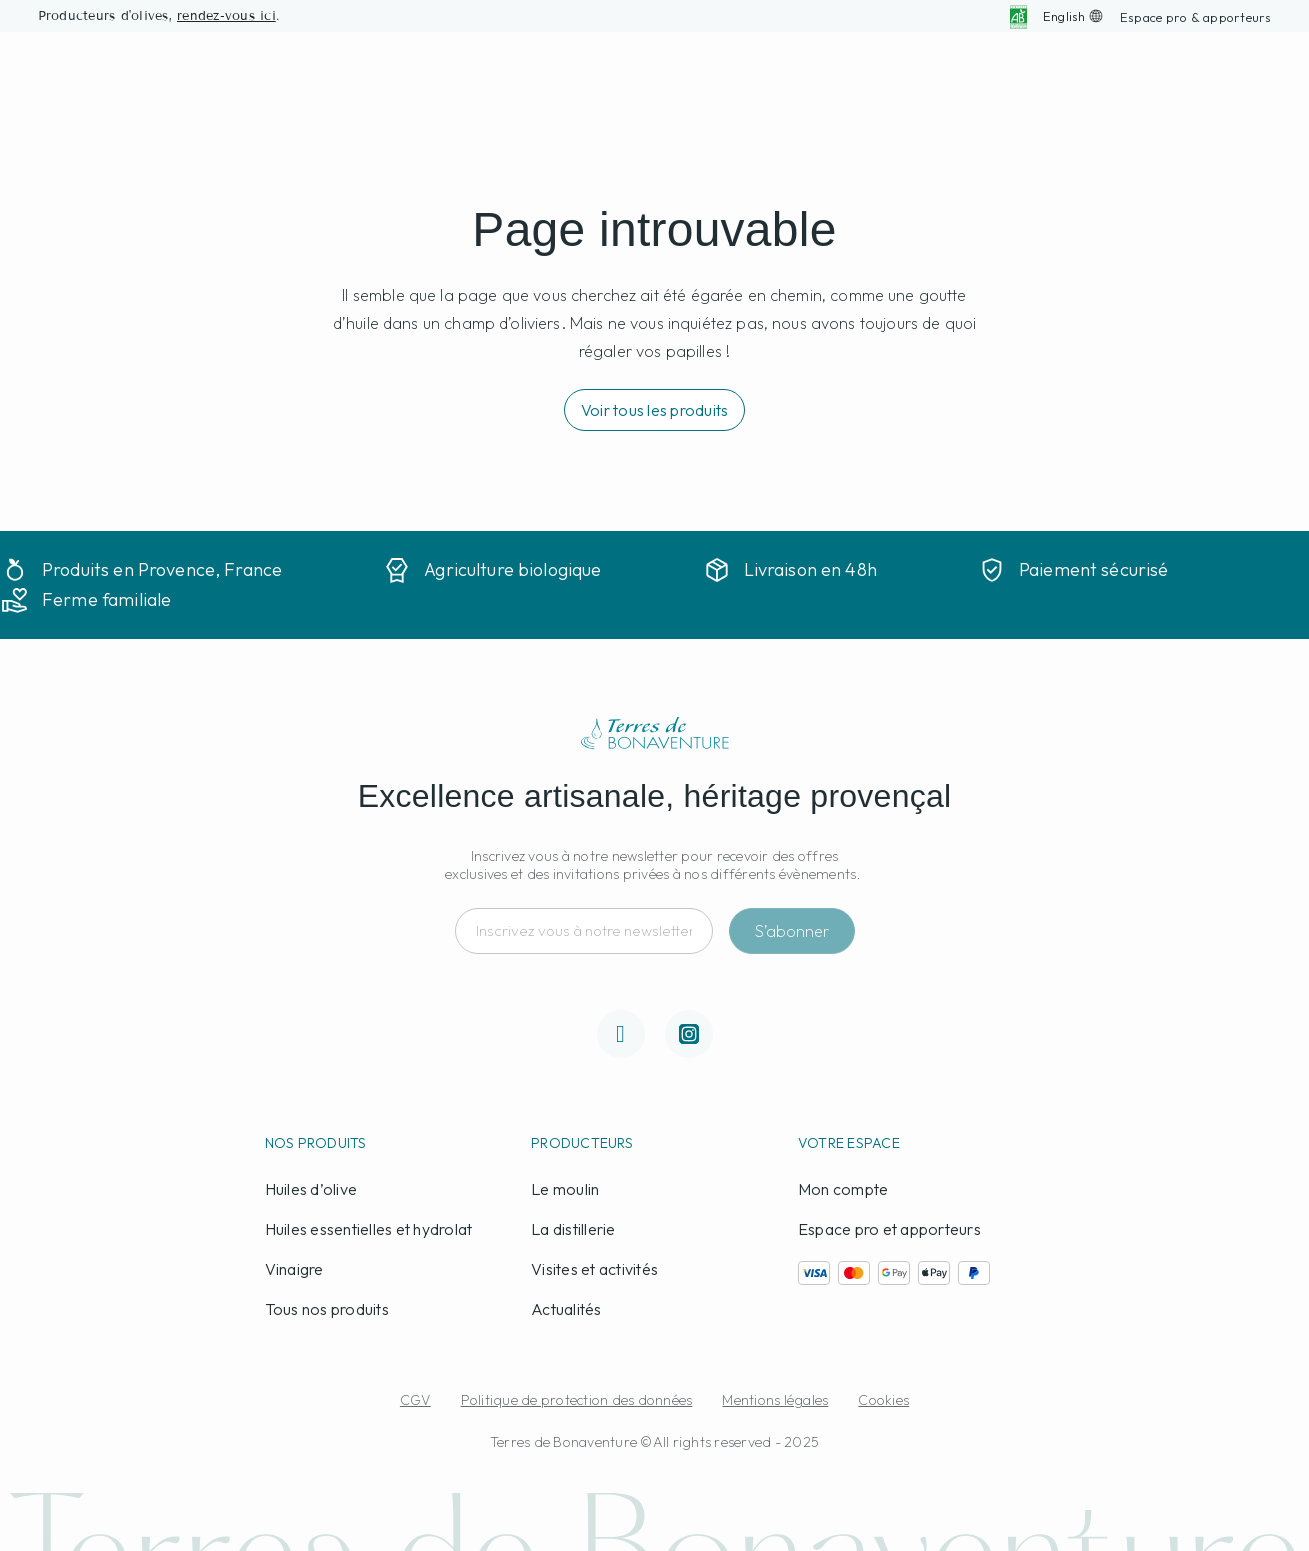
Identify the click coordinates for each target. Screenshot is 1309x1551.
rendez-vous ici (226, 16)
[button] (1196, 17)
